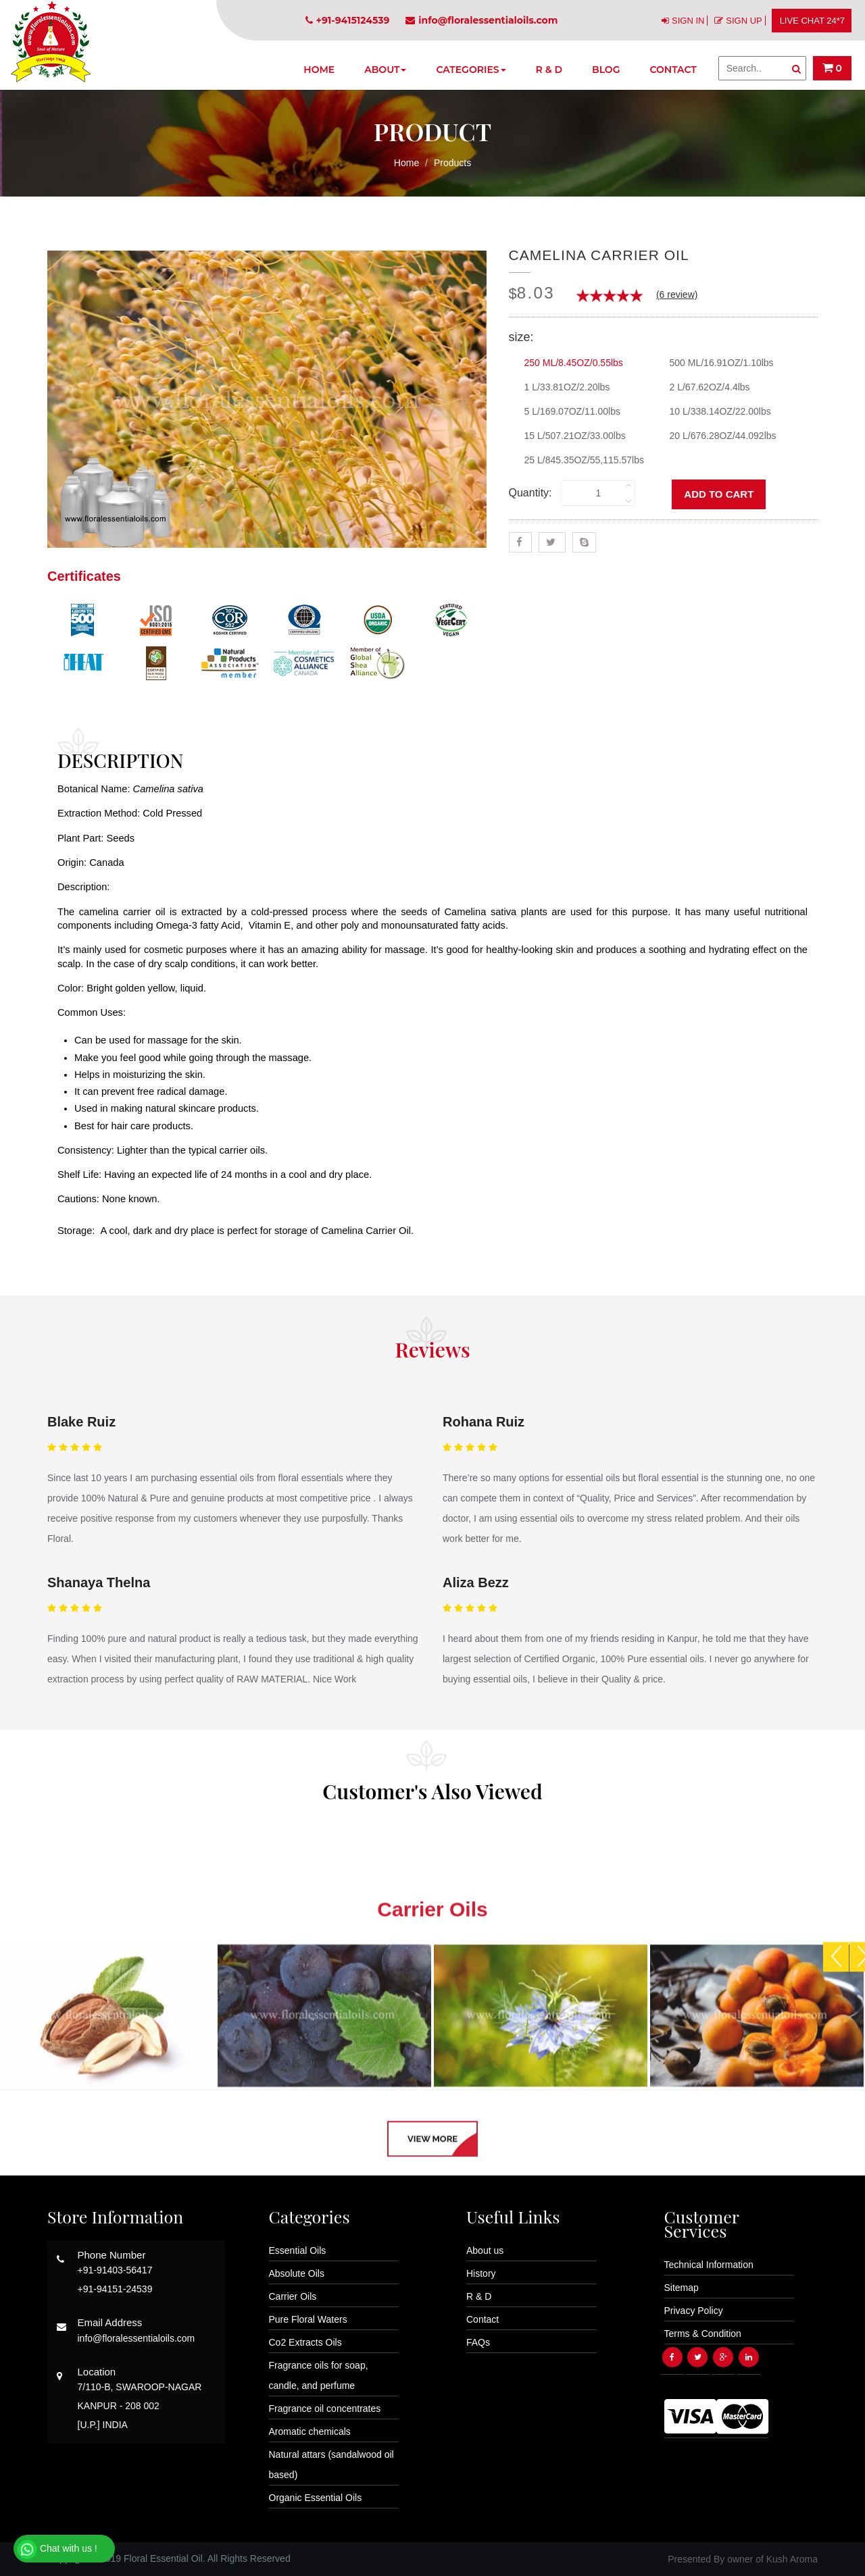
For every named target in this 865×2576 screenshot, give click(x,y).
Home (319, 69)
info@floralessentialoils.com (481, 20)
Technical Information (708, 2264)
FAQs (478, 2342)
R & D (549, 69)
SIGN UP (744, 21)
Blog (606, 69)
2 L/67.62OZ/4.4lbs (705, 387)
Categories (470, 69)
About (385, 69)
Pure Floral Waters (308, 2319)
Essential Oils (297, 2250)
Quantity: (530, 492)
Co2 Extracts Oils (305, 2342)
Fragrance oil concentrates (325, 2408)
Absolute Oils (296, 2273)
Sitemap (681, 2287)
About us (484, 2250)
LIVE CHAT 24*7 (812, 21)
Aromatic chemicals (310, 2431)
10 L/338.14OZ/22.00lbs (715, 411)
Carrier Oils (293, 2296)
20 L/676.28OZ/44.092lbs (718, 435)
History (481, 2273)
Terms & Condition (702, 2333)
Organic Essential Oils (315, 2497)
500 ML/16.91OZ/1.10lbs (717, 362)
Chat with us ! (57, 2550)
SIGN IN (688, 21)
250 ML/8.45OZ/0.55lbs (568, 362)
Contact (672, 69)
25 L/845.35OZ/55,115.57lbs (579, 460)
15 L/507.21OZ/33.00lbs (570, 435)
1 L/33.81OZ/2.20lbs (562, 387)
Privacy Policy (693, 2310)
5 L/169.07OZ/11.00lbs (567, 411)
